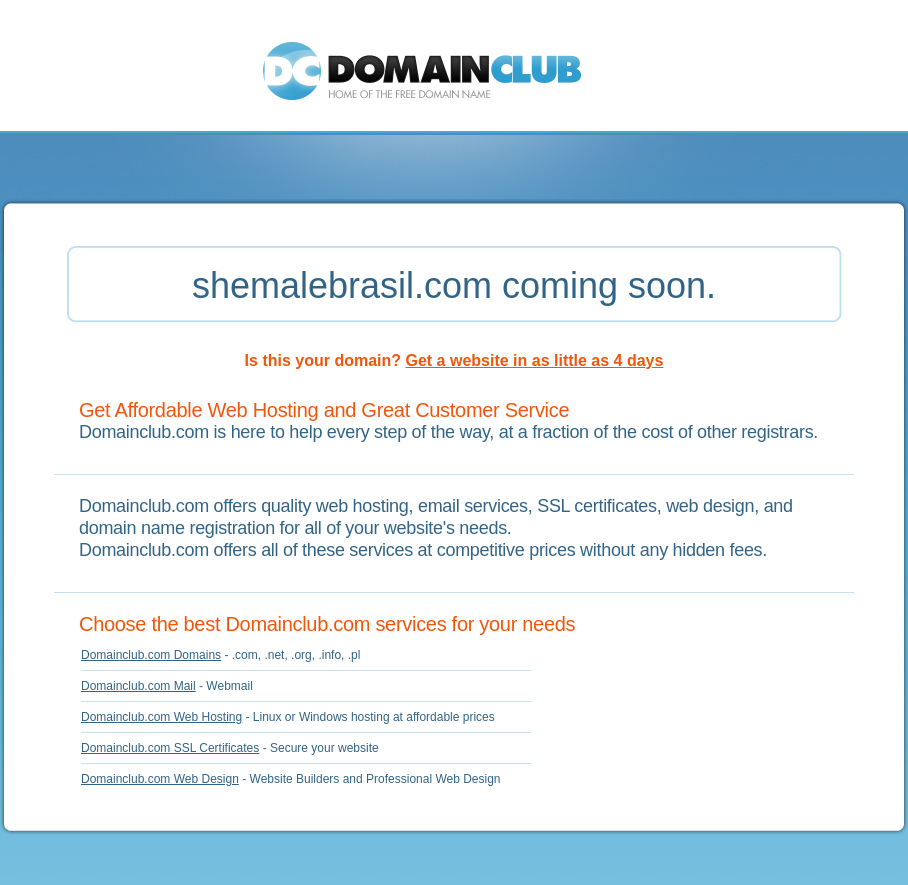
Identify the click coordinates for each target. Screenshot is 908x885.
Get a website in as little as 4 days (535, 360)
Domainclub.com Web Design (160, 779)
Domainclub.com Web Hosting (161, 717)
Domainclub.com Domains (151, 655)
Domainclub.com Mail (138, 686)
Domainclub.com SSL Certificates (170, 748)
